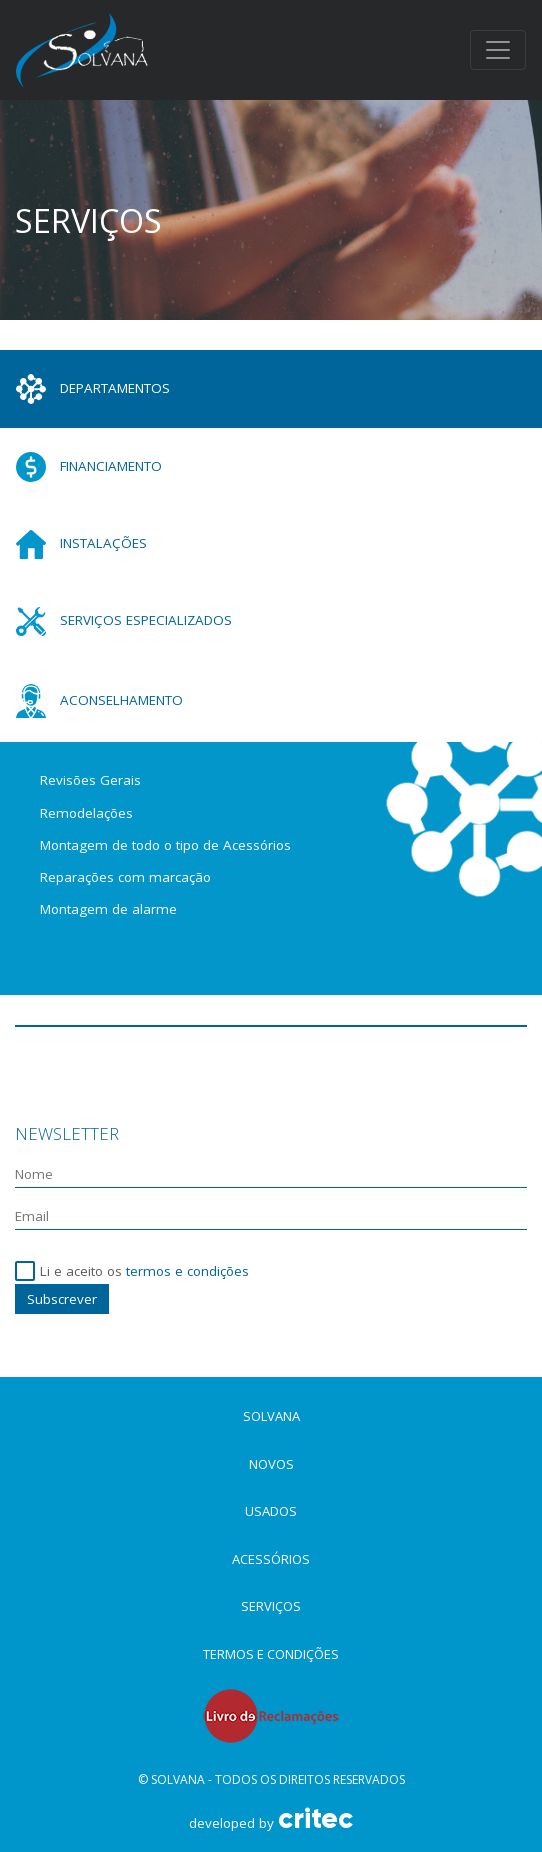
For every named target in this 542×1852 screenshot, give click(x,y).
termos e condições (187, 1271)
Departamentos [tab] (93, 389)
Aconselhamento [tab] (99, 701)
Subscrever (62, 1299)
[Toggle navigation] (498, 50)
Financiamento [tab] (89, 467)
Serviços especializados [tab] (124, 621)
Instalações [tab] (81, 544)
